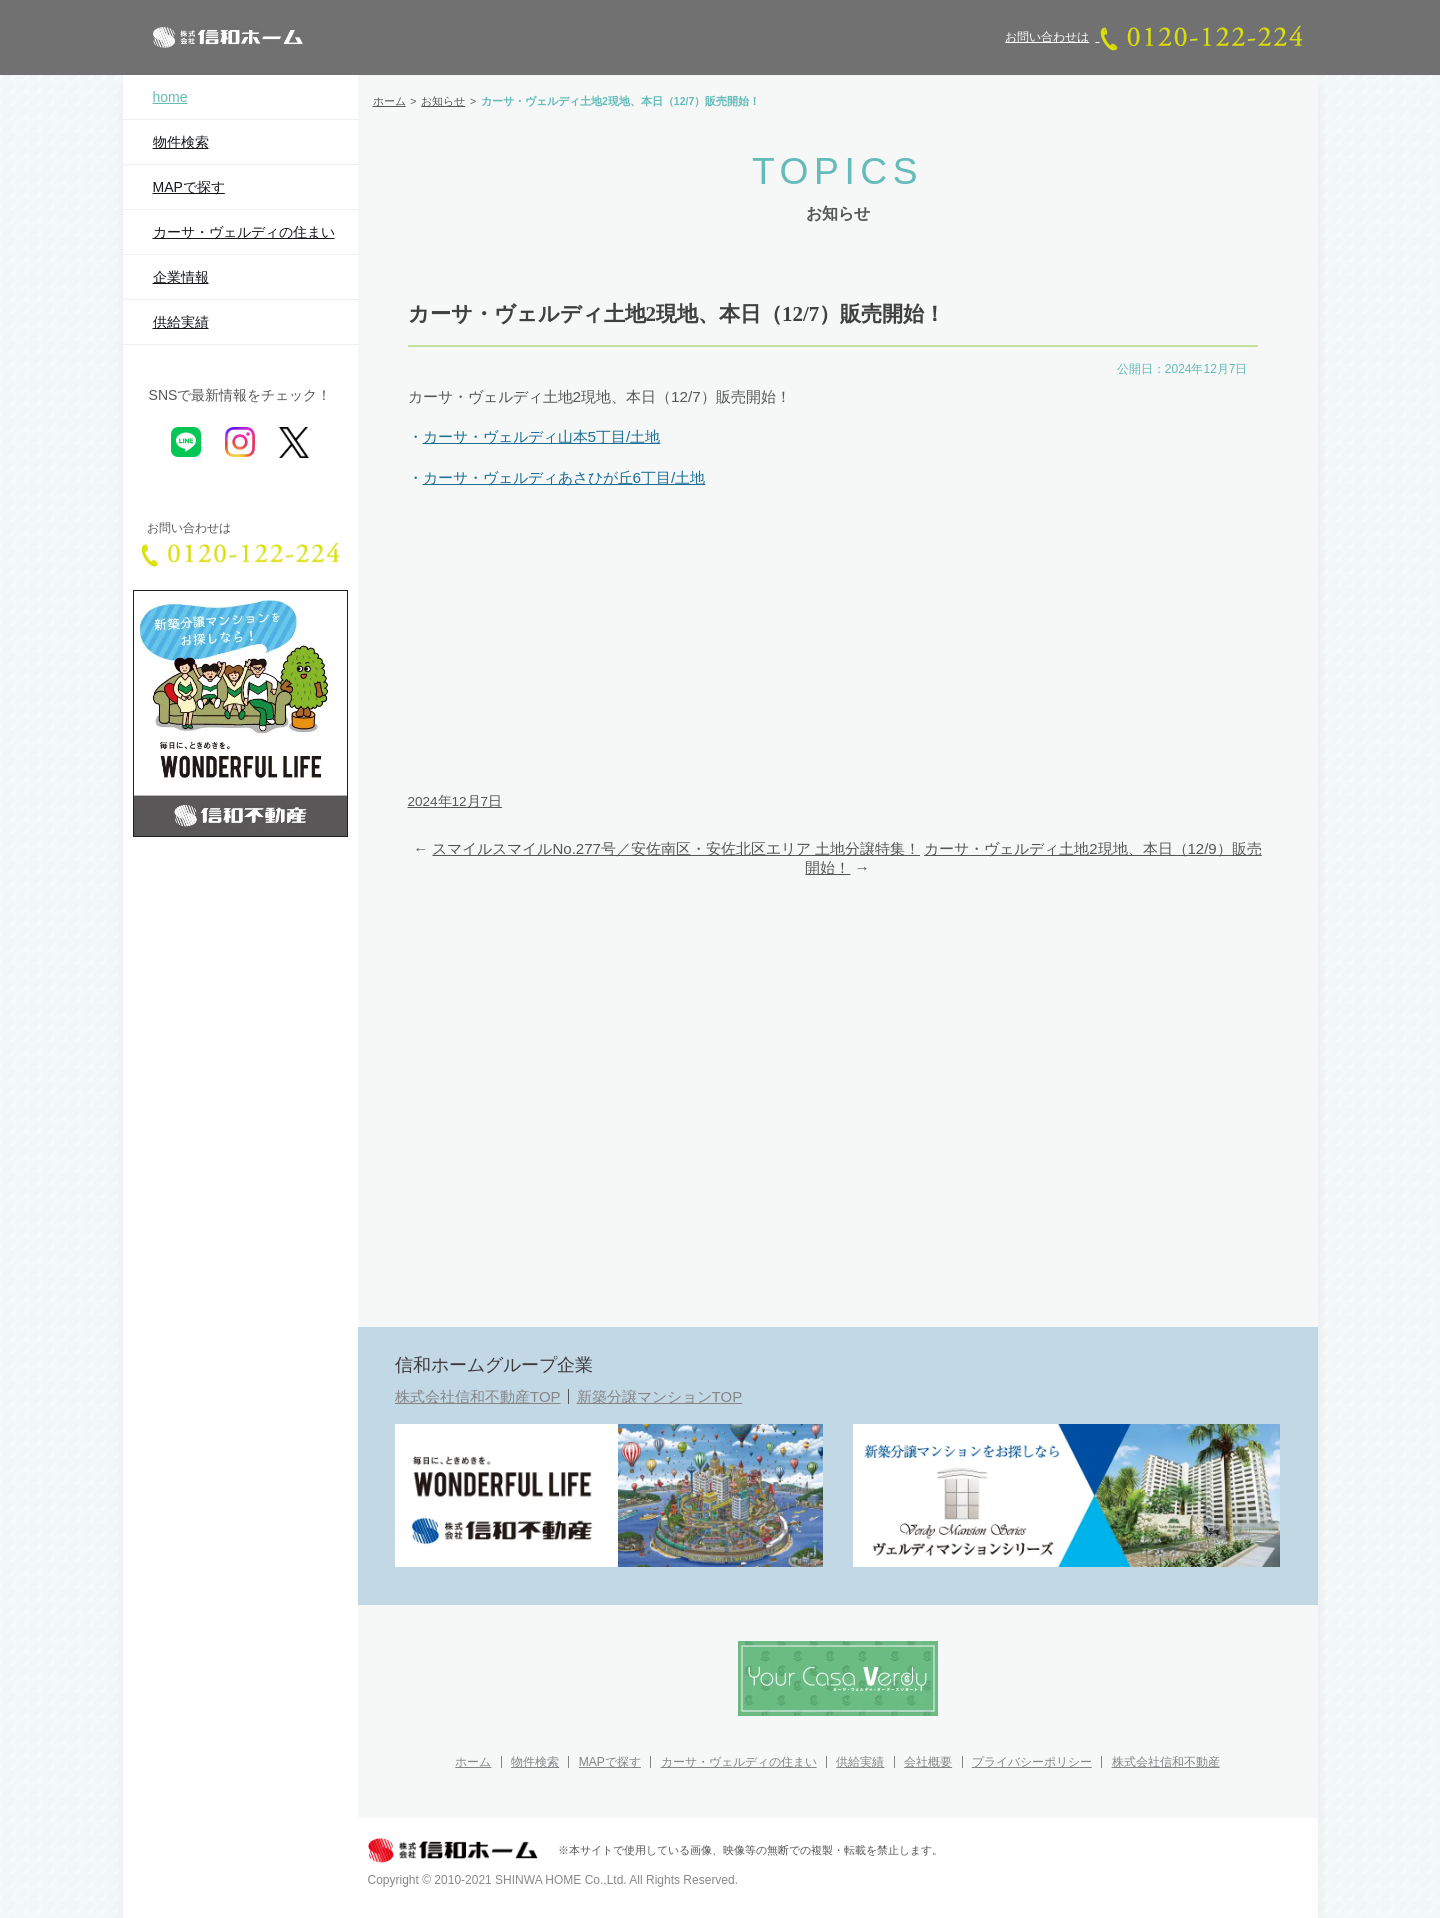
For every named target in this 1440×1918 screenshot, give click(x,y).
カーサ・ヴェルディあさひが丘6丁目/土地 (564, 477)
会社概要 (928, 1762)
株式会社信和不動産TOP (478, 1396)
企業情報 (181, 277)
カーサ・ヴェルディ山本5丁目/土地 (542, 436)
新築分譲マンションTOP (660, 1396)
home (170, 97)
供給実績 (181, 322)
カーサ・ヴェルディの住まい (244, 232)
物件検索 (181, 142)
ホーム (473, 1762)
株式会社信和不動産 (1166, 1762)
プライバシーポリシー (1032, 1762)
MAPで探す (189, 187)
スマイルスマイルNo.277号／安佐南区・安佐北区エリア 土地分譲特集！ (676, 848)
